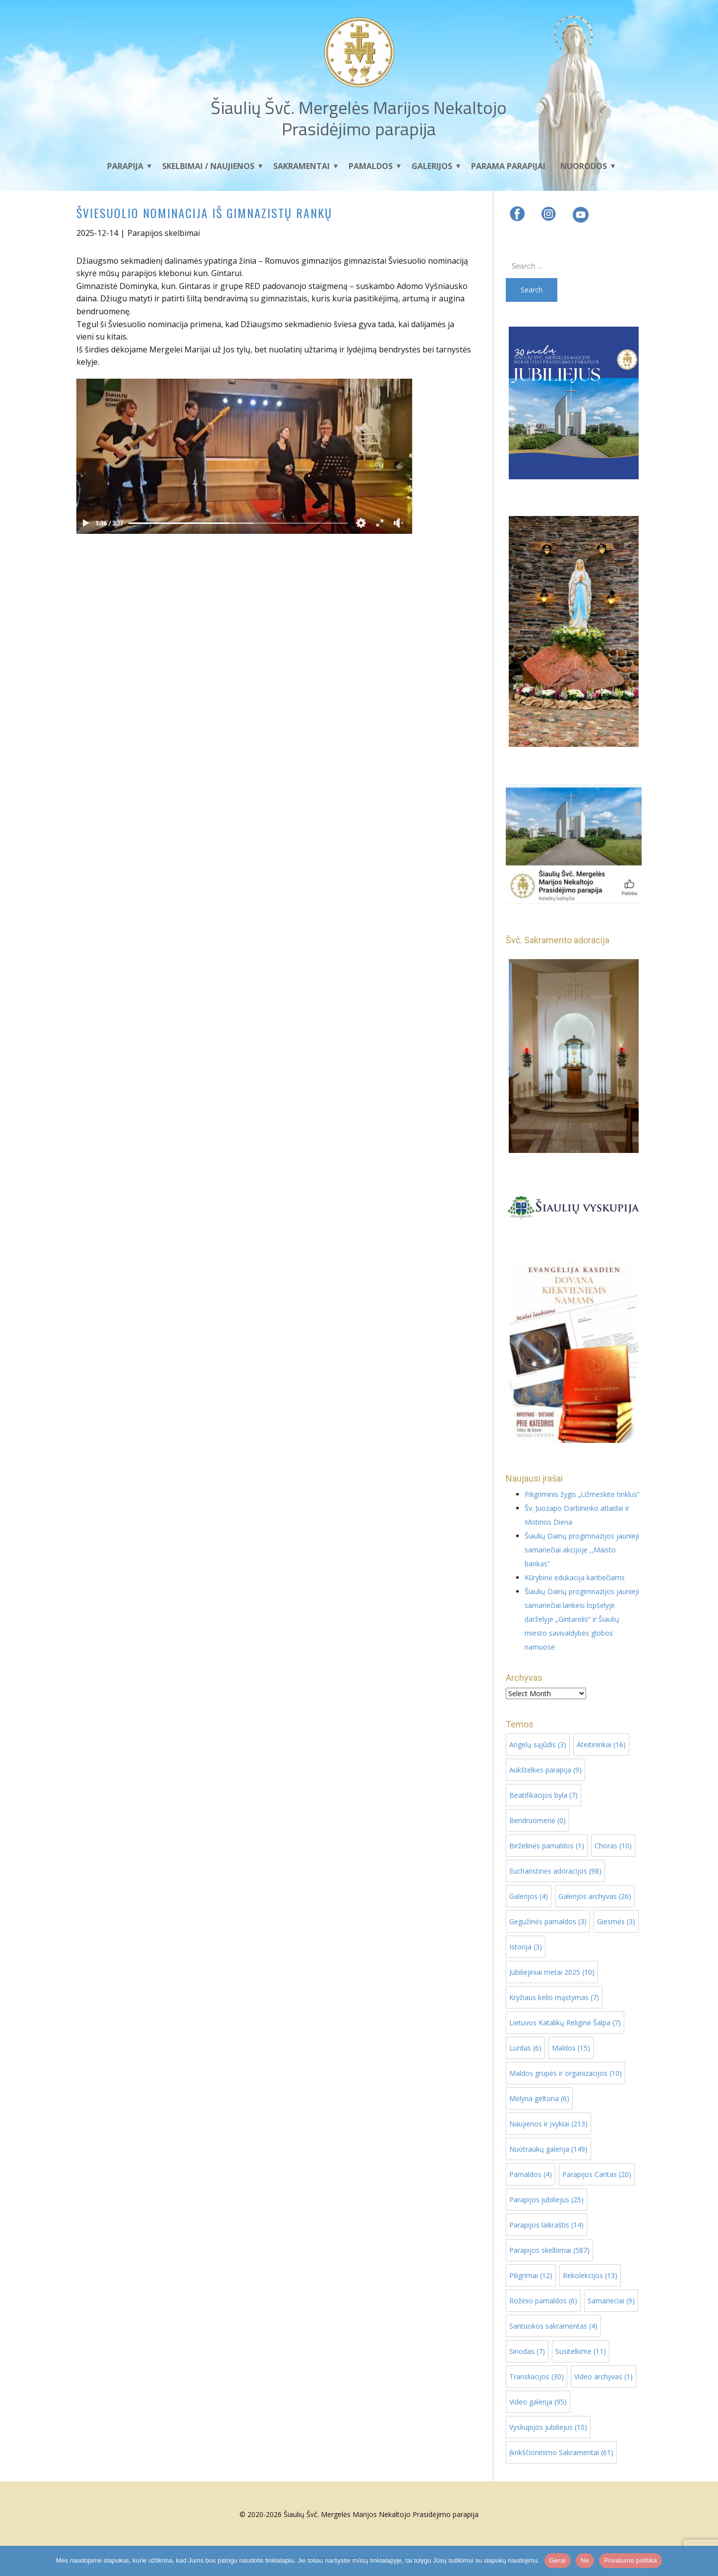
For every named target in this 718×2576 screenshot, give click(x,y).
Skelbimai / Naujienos (208, 166)
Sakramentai (301, 166)
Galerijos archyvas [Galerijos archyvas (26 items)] (594, 1896)
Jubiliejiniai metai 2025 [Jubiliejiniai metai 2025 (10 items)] (552, 1972)
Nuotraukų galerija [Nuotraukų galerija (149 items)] (548, 2149)
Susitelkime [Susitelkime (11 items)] (580, 2351)
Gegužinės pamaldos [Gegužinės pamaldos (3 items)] (548, 1921)
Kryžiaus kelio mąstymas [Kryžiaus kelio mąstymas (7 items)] (554, 1997)
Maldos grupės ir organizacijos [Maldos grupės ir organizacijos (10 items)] (565, 2073)
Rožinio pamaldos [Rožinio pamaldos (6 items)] (543, 2300)
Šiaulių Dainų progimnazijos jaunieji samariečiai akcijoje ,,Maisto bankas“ (582, 1549)
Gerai (557, 2560)
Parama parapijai (508, 166)
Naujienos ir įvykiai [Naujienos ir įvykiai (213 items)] (548, 2123)
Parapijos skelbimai (163, 233)
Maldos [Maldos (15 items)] (571, 2048)
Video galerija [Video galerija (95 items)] (538, 2401)
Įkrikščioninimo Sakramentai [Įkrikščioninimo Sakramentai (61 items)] (561, 2452)
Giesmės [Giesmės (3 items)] (616, 1921)
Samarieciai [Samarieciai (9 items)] (611, 2300)
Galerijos (432, 166)
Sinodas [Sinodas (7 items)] (527, 2351)
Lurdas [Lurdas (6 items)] (525, 2048)
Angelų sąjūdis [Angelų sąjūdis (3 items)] (537, 1744)
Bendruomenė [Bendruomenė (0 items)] (537, 1820)
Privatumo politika (630, 2560)
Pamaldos (371, 166)
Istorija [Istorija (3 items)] (525, 1946)
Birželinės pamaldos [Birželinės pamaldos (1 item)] (546, 1845)
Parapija (125, 166)
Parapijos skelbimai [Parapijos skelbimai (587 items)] (549, 2250)
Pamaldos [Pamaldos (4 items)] (530, 2174)
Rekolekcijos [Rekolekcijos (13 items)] (590, 2275)
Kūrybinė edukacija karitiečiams (575, 1577)
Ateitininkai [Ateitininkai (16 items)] (601, 1744)
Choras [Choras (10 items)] (613, 1845)
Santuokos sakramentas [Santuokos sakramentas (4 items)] (553, 2326)
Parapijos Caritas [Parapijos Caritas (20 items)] (596, 2174)
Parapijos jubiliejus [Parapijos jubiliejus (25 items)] (546, 2199)
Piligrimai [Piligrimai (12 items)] (530, 2275)
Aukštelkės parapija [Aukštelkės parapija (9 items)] (545, 1770)
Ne (585, 2560)
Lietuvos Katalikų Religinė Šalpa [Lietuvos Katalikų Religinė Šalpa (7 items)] (565, 2022)
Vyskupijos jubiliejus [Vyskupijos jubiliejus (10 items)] (548, 2427)
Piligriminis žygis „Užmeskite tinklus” (582, 1494)
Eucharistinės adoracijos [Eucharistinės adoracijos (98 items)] (555, 1871)
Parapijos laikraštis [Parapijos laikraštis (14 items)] (546, 2225)
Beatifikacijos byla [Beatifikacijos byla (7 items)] (543, 1795)
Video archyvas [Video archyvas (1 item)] (603, 2376)
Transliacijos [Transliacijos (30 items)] (536, 2376)
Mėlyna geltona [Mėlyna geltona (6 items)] (539, 2098)
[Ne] (706, 2561)
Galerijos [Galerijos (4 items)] (528, 1896)
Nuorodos (583, 166)
